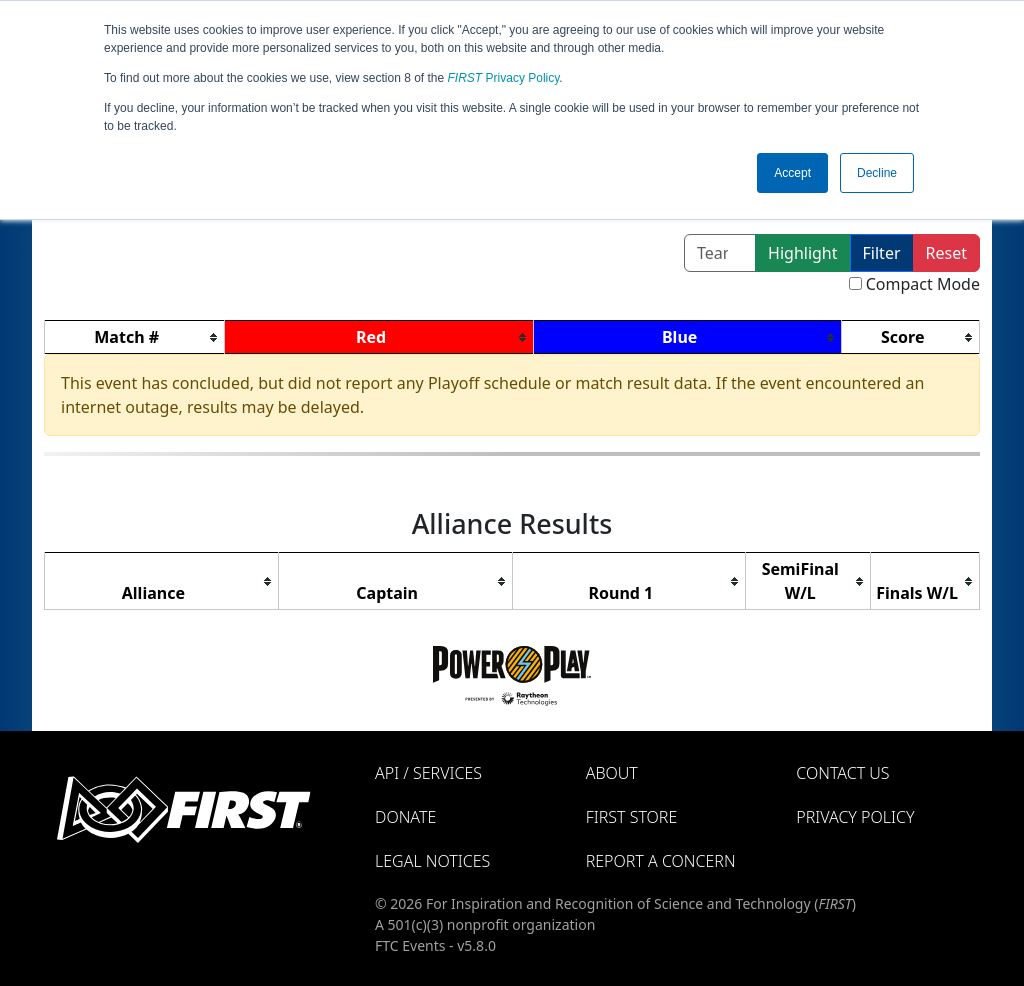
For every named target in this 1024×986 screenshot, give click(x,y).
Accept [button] (792, 173)
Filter (882, 253)
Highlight (802, 253)
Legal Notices (432, 861)
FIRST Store (632, 817)
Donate (405, 817)
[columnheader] (135, 337)
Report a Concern (661, 861)
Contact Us (842, 773)
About (612, 773)
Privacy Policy (504, 78)
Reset (946, 253)
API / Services (428, 773)
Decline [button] (877, 173)
